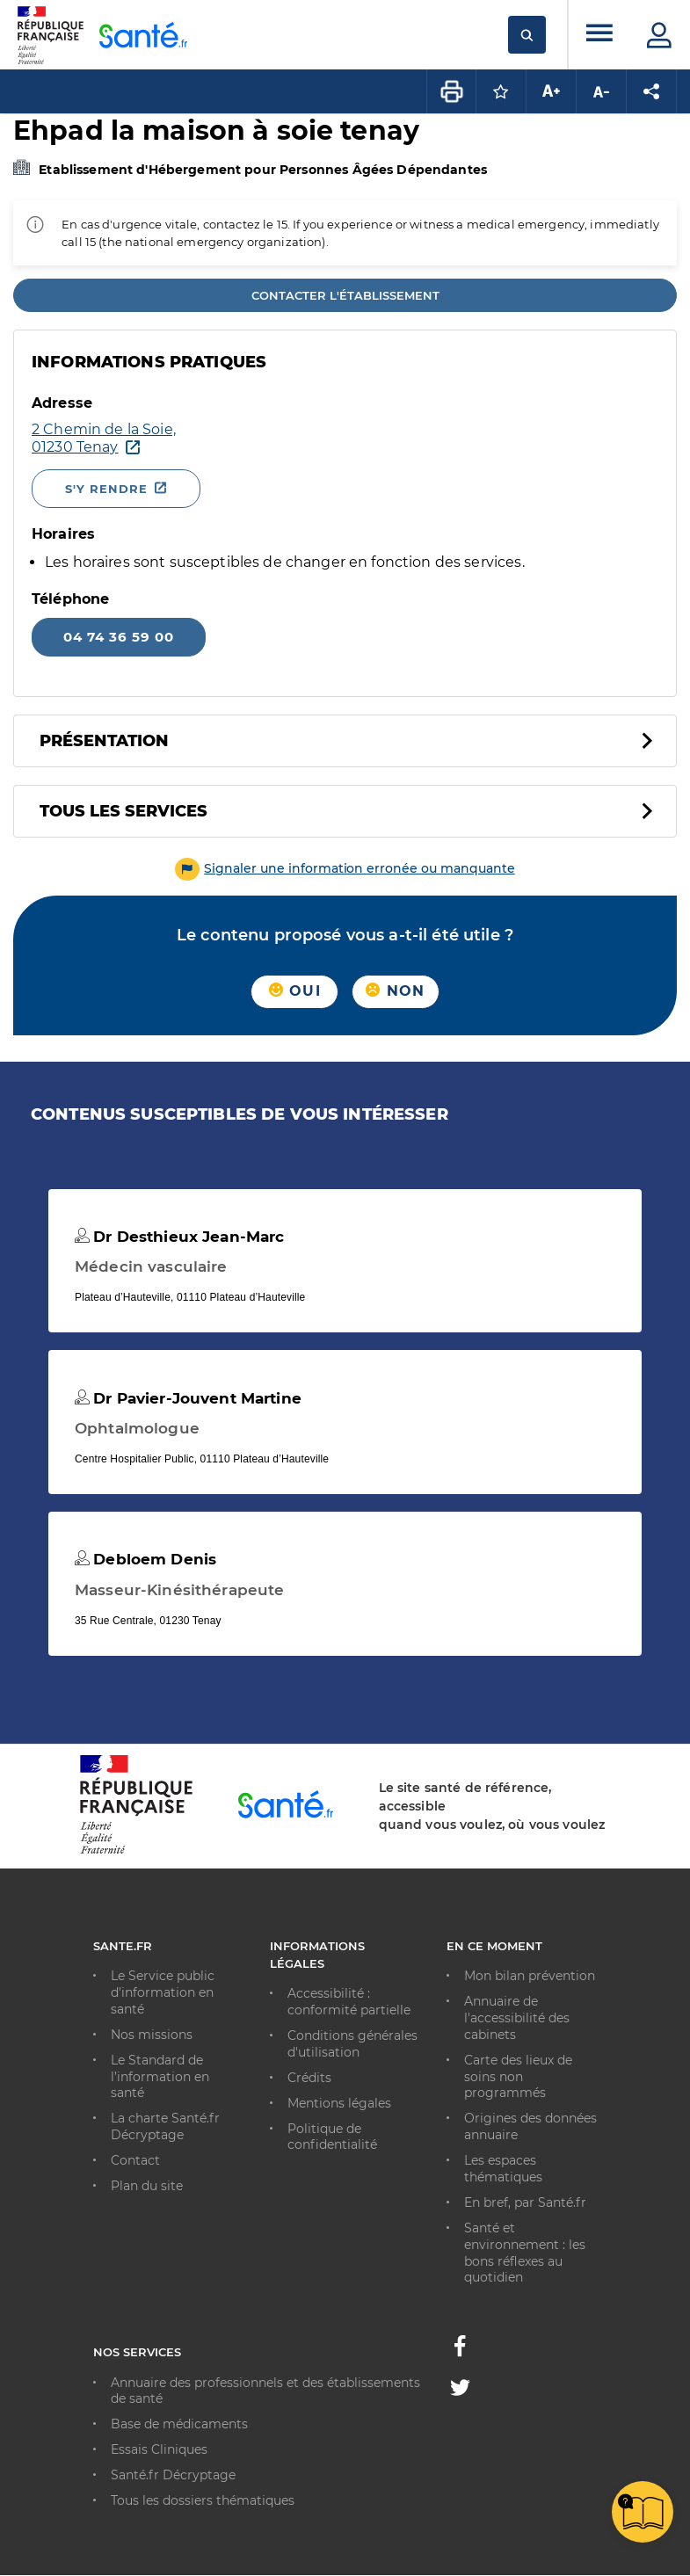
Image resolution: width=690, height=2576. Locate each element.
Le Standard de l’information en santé (160, 2076)
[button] (345, 868)
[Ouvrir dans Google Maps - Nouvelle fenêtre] (285, 438)
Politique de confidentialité (332, 2137)
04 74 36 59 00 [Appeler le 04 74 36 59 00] (118, 636)
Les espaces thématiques (503, 2168)
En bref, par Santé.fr (525, 2202)
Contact (135, 2160)
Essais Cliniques (159, 2449)
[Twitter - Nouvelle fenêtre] (460, 2390)
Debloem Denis (145, 1559)
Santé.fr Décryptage (173, 2475)
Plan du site (147, 2186)
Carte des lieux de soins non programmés (518, 2076)
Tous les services (123, 811)
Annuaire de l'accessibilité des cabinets (517, 2018)
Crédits (309, 2078)
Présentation (104, 741)
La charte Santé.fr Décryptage (165, 2126)
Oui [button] (295, 991)
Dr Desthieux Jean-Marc (179, 1236)
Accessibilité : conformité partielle (348, 2001)
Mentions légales (339, 2103)
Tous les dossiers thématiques (202, 2500)
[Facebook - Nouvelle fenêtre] (459, 2351)
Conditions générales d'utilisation (352, 2044)
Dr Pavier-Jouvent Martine (188, 1398)
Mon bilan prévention (529, 1976)
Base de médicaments (179, 2424)
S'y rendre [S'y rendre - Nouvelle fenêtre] (106, 489)
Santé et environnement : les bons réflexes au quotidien (524, 2253)
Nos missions (151, 2035)
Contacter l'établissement (345, 295)
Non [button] (395, 991)
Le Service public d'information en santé (162, 1992)
